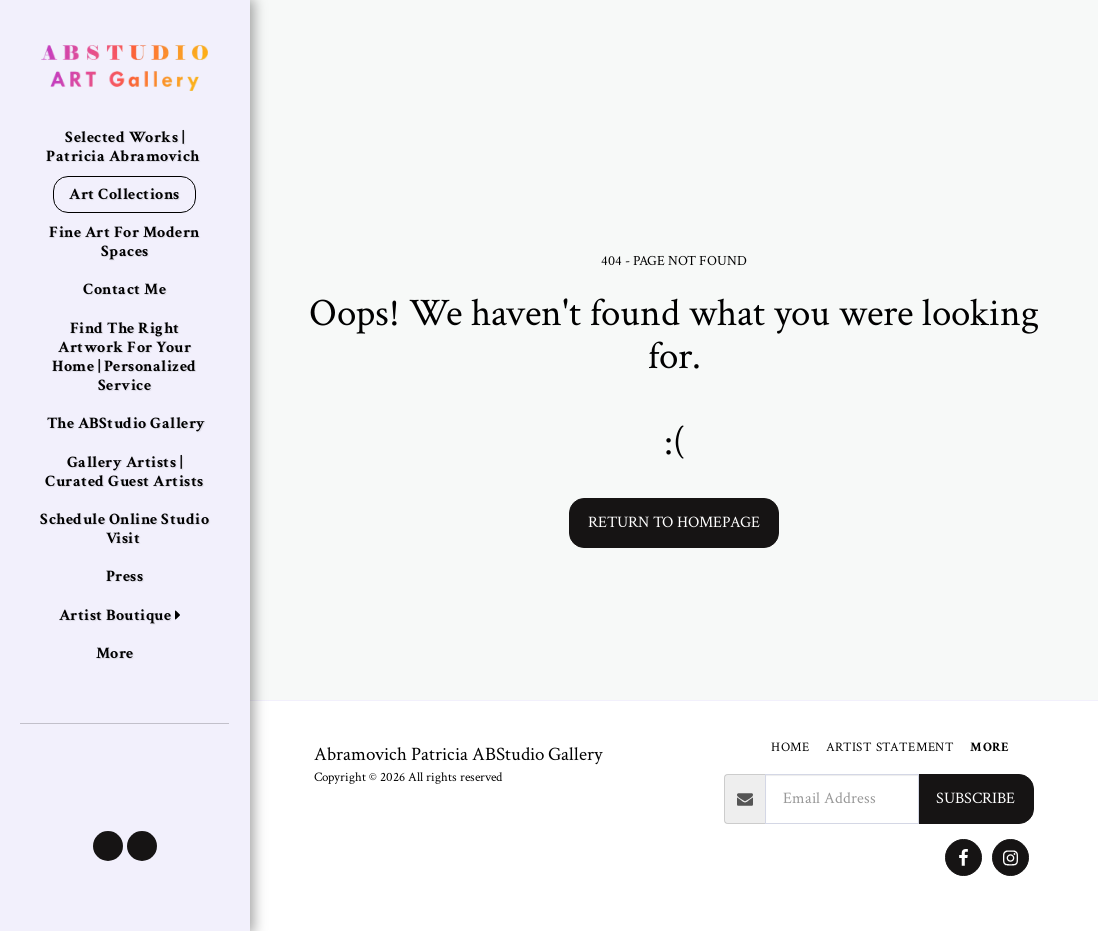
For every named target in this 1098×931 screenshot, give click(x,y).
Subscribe (975, 798)
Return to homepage (674, 522)
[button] (108, 846)
